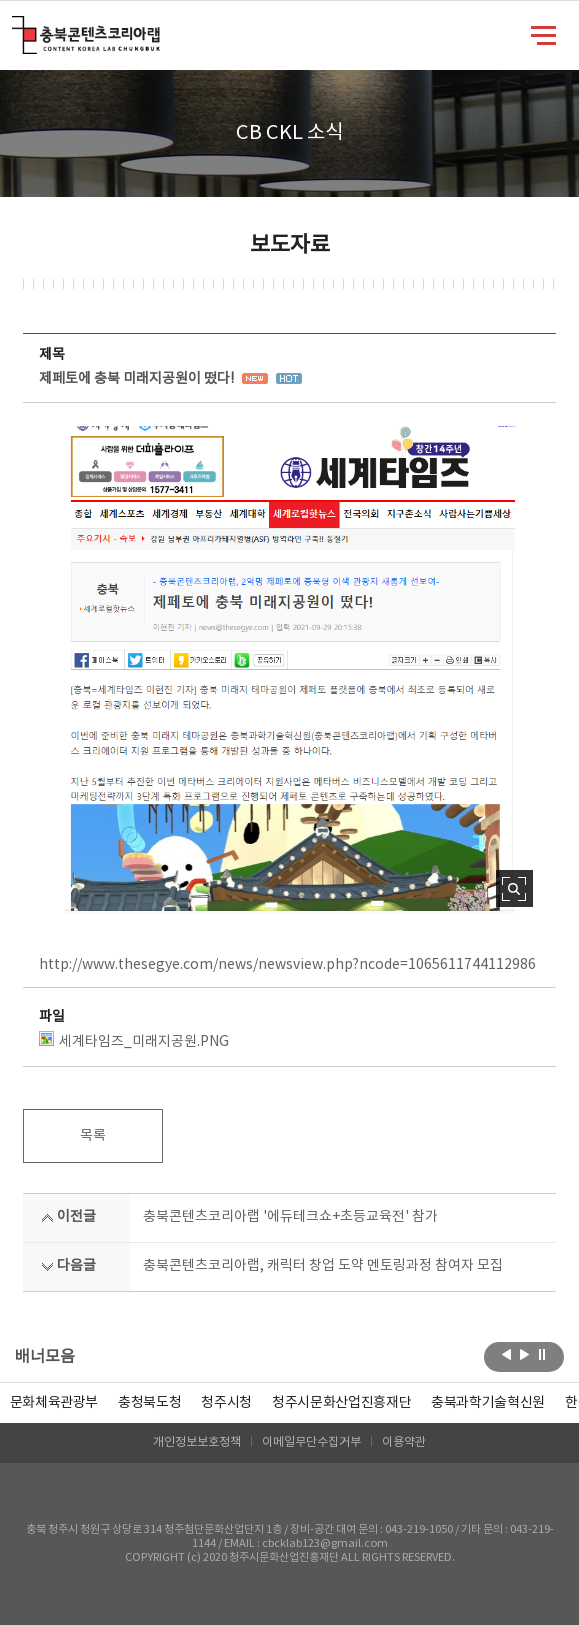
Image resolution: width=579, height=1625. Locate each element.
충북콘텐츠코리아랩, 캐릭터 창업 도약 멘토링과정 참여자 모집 (323, 1266)
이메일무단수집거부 (311, 1442)
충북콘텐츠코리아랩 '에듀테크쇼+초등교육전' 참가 (290, 1217)
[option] (149, 1403)
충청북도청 (149, 1403)
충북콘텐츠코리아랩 (16, 27)
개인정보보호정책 (197, 1442)
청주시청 (226, 1403)
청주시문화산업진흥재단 (341, 1403)
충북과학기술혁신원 (488, 1403)
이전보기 (506, 1355)
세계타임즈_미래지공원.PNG (134, 1040)
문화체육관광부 (54, 1403)
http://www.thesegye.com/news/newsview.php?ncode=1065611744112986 (287, 965)
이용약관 (404, 1442)
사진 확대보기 (514, 888)
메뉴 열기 (543, 34)
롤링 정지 (542, 1355)
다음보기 (524, 1355)
